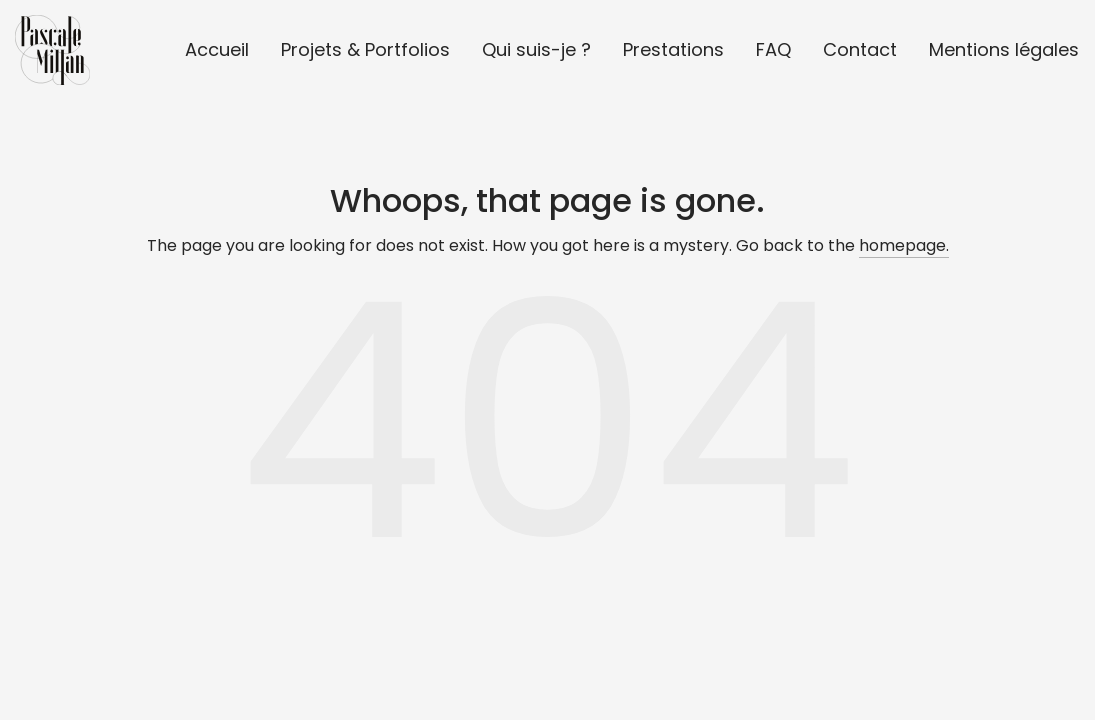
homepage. (904, 245)
